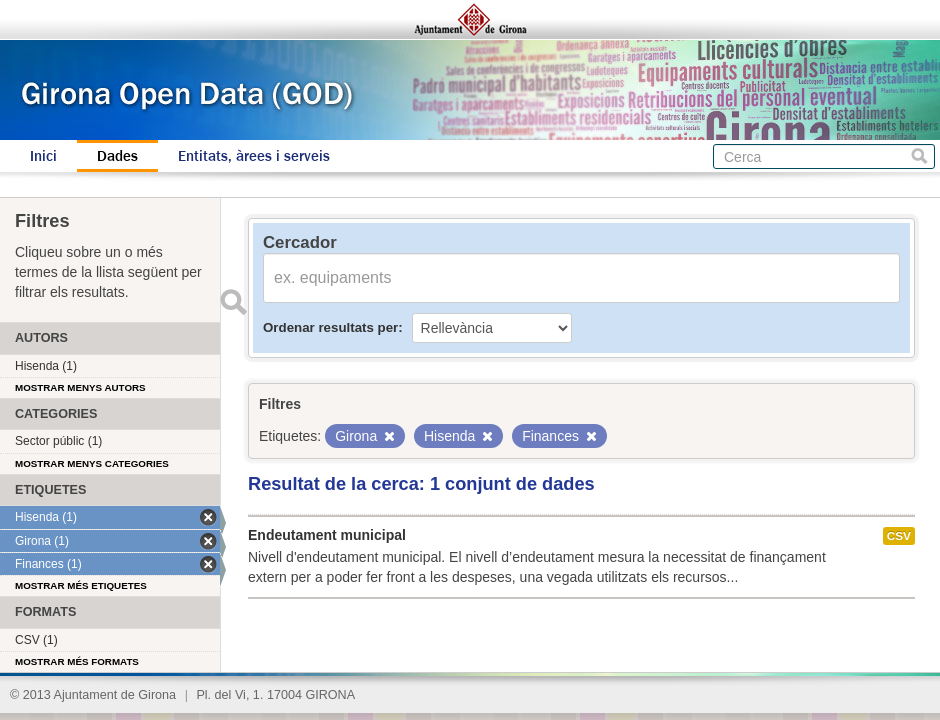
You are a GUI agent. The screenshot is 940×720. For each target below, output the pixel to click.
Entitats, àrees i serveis (254, 156)
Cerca (919, 156)
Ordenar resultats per (330, 327)
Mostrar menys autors (80, 387)
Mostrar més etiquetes (81, 585)
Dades (117, 156)
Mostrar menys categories (92, 463)
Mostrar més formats (77, 661)
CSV (899, 536)
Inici (43, 156)
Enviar (233, 302)
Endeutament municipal (327, 535)
